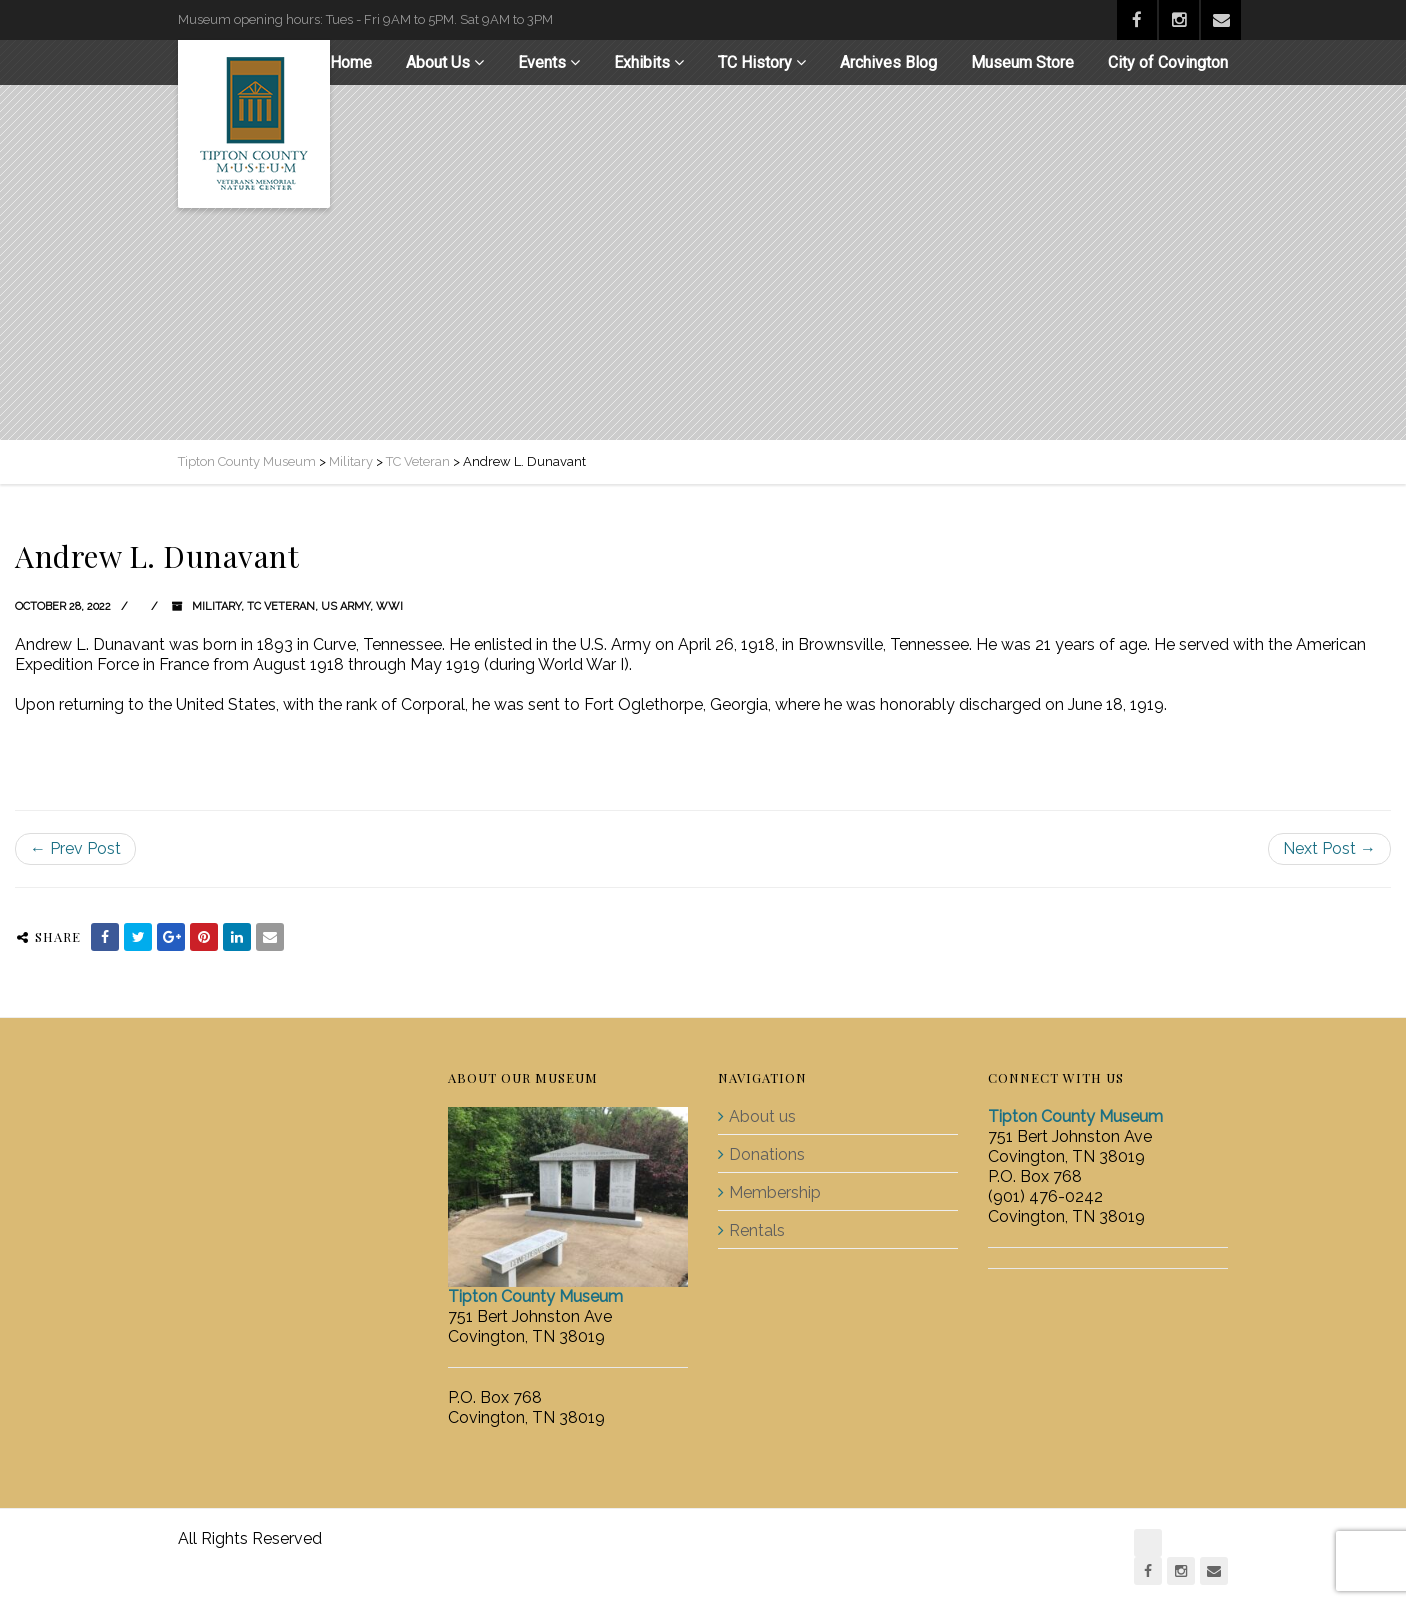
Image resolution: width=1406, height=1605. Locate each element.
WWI (389, 606)
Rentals (757, 1230)
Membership (775, 1192)
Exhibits (642, 62)
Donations (767, 1154)
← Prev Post (75, 848)
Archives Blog (888, 62)
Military (216, 606)
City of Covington (1168, 62)
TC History (755, 62)
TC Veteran (281, 606)
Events (542, 62)
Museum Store (1022, 62)
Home (351, 62)
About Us (438, 62)
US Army (345, 606)
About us (762, 1116)
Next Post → (1329, 848)
